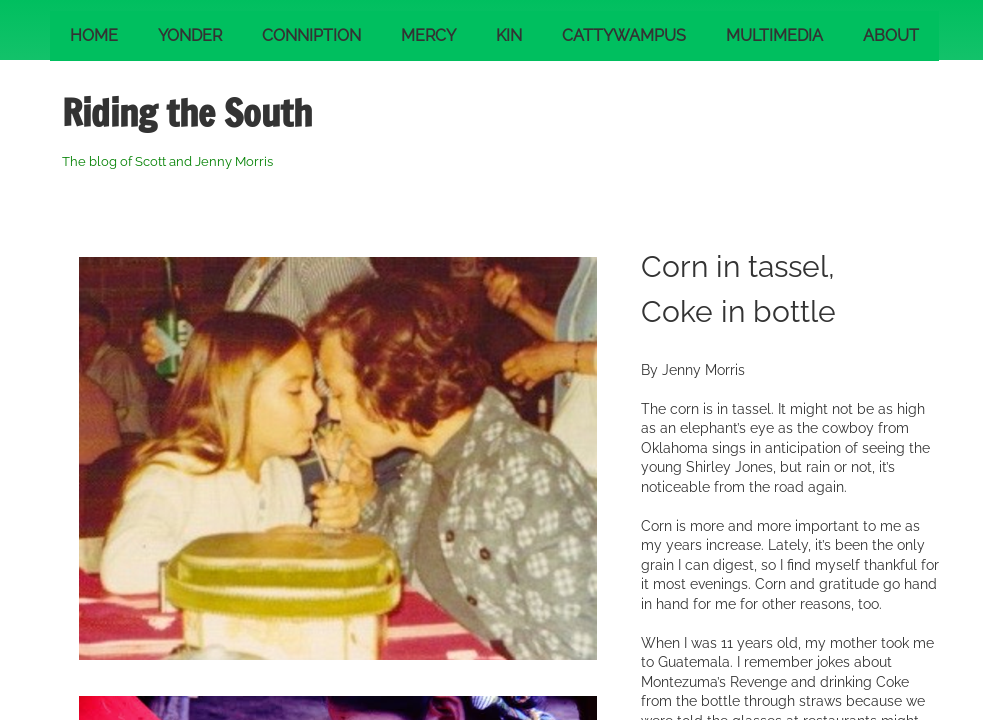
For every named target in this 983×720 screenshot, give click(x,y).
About (891, 35)
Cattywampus (624, 35)
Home (94, 35)
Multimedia (774, 35)
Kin (509, 35)
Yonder (190, 35)
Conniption (311, 35)
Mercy (428, 35)
